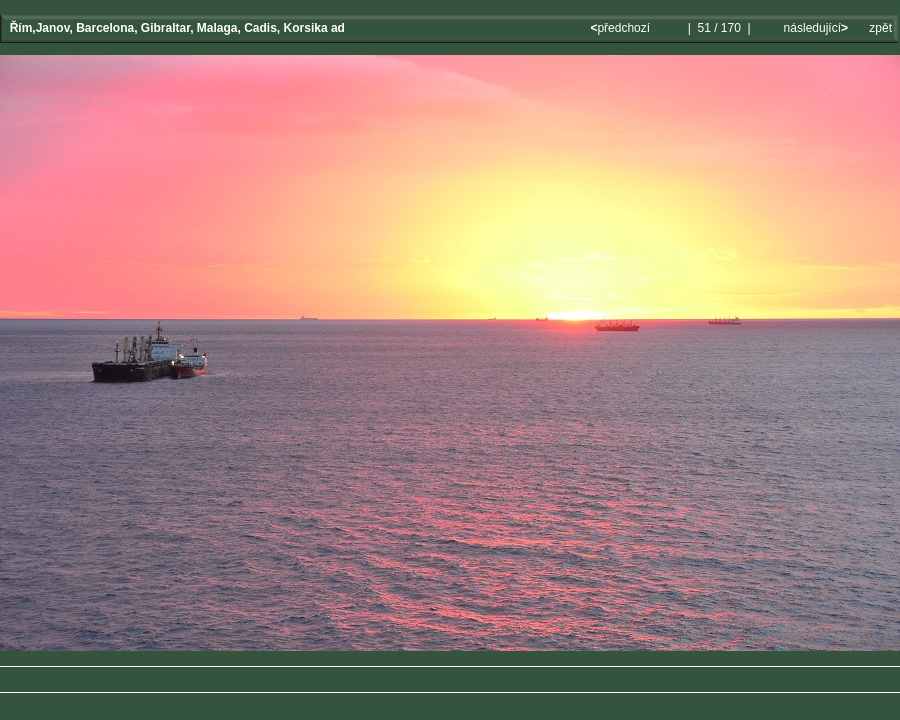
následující (814, 28)
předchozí (621, 28)
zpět (880, 28)
